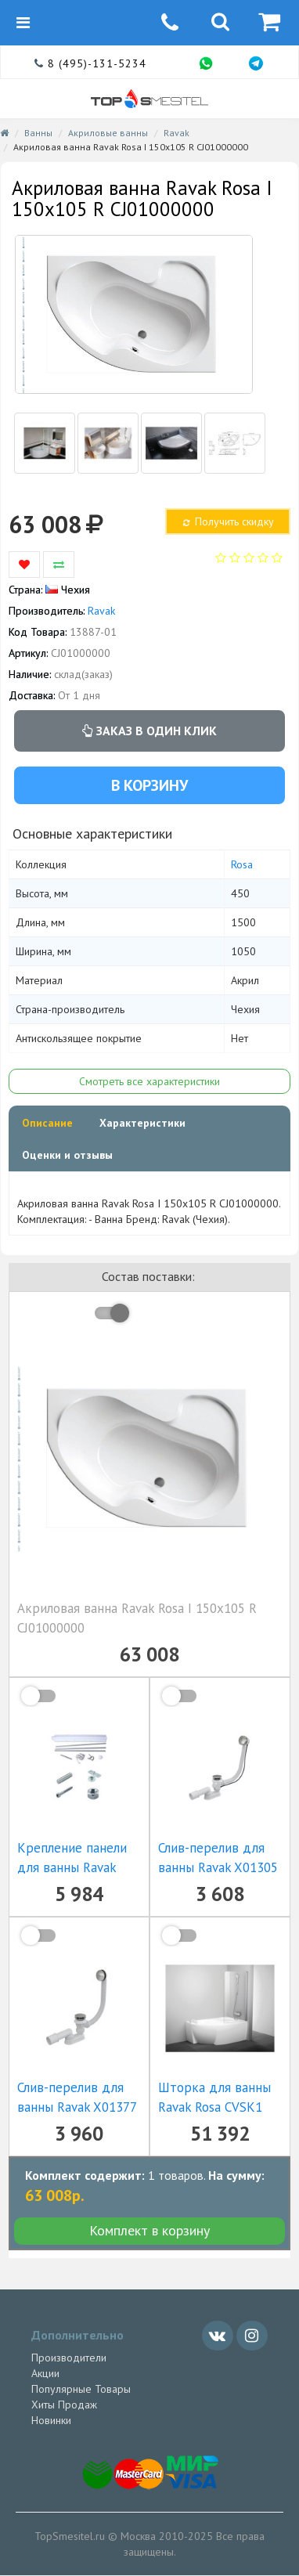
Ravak (176, 133)
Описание (47, 1123)
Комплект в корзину (149, 2230)
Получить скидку (227, 521)
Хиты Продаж (64, 2404)
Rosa (242, 864)
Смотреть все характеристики (149, 1081)
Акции (45, 2373)
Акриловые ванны (108, 133)
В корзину (149, 785)
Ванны (38, 133)
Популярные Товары (81, 2389)
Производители (68, 2358)
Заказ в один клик (149, 730)
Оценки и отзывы (67, 1155)
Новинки (51, 2420)
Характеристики (142, 1123)
